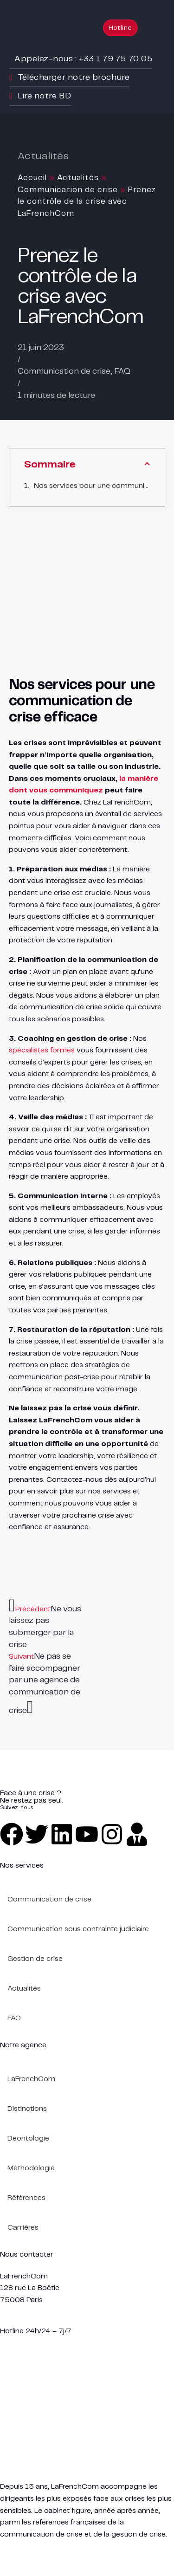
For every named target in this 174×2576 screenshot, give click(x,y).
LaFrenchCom (31, 2079)
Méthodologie (31, 2168)
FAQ (122, 371)
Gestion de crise (35, 1958)
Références (26, 2197)
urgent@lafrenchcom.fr (40, 2343)
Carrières (23, 2227)
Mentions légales (28, 2546)
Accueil (32, 178)
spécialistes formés (42, 1050)
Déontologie (28, 2138)
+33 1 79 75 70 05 (32, 2319)
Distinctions (27, 2108)
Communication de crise (68, 190)
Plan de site (87, 2546)
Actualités (78, 178)
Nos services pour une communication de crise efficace (92, 485)
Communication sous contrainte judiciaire (78, 1929)
